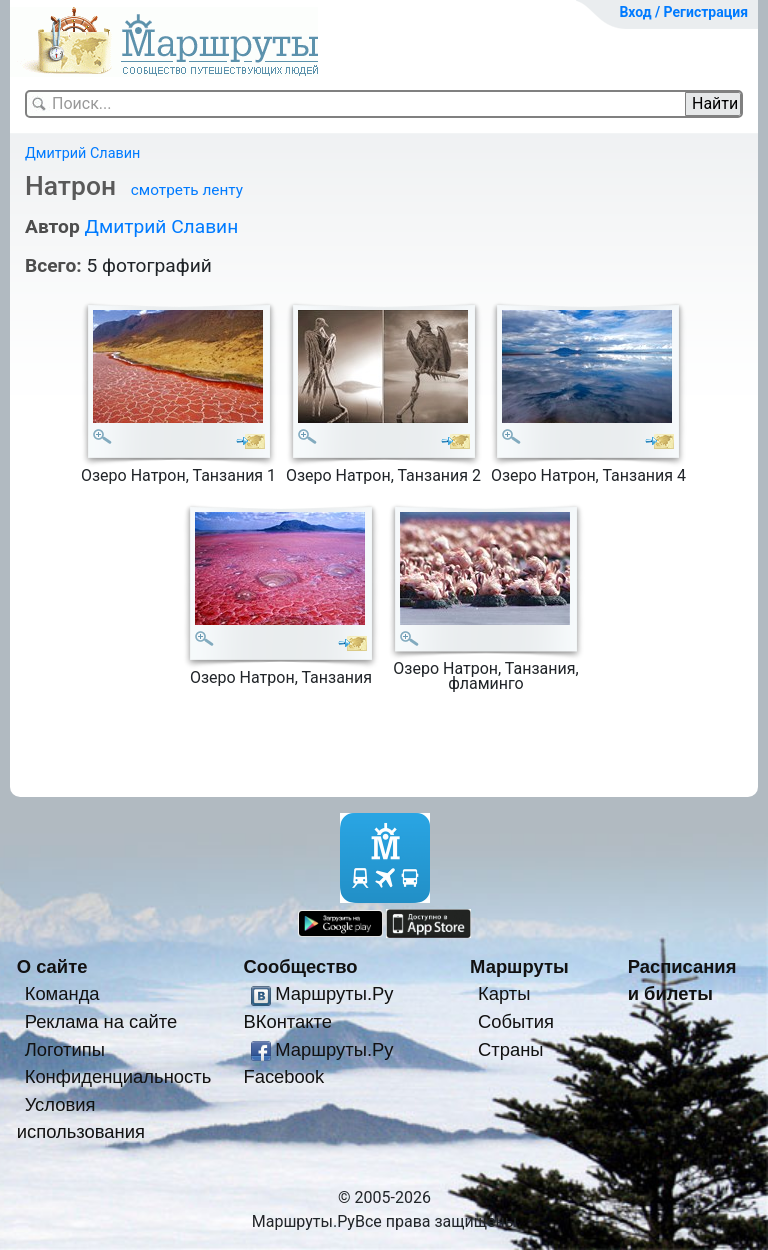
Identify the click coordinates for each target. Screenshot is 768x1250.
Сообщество (300, 966)
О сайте (52, 966)
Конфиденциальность (118, 1076)
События (516, 1021)
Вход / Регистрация (683, 12)
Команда (62, 993)
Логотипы (65, 1049)
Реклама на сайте (101, 1021)
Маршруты (519, 966)
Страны (511, 1049)
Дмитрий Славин (82, 153)
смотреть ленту (187, 190)
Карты (504, 993)
